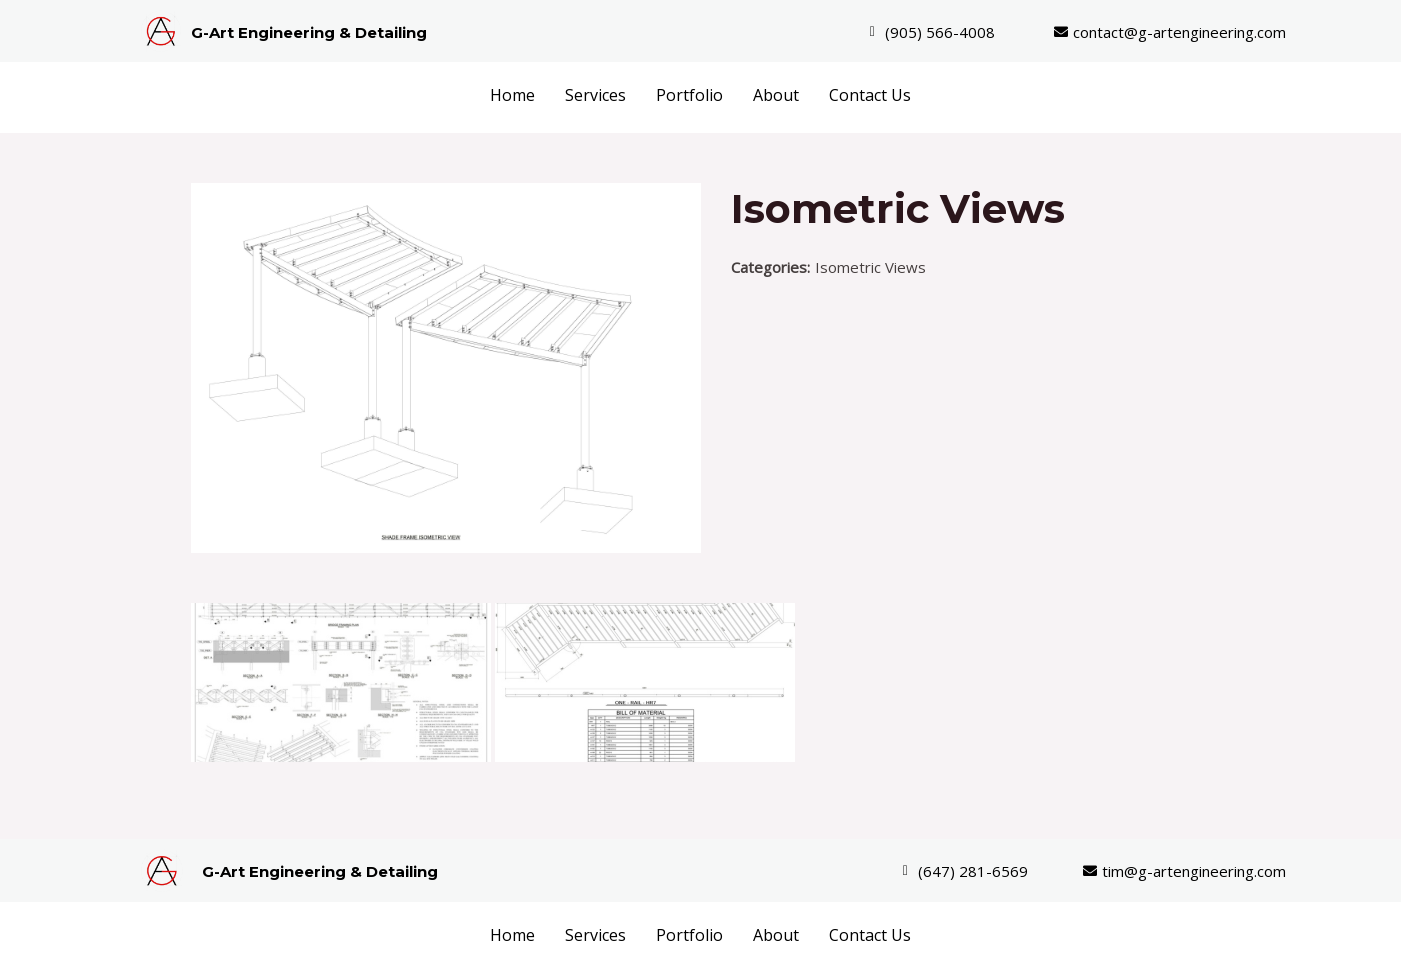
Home (512, 95)
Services (595, 95)
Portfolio (689, 95)
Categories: (770, 267)
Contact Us (870, 95)
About (776, 95)
